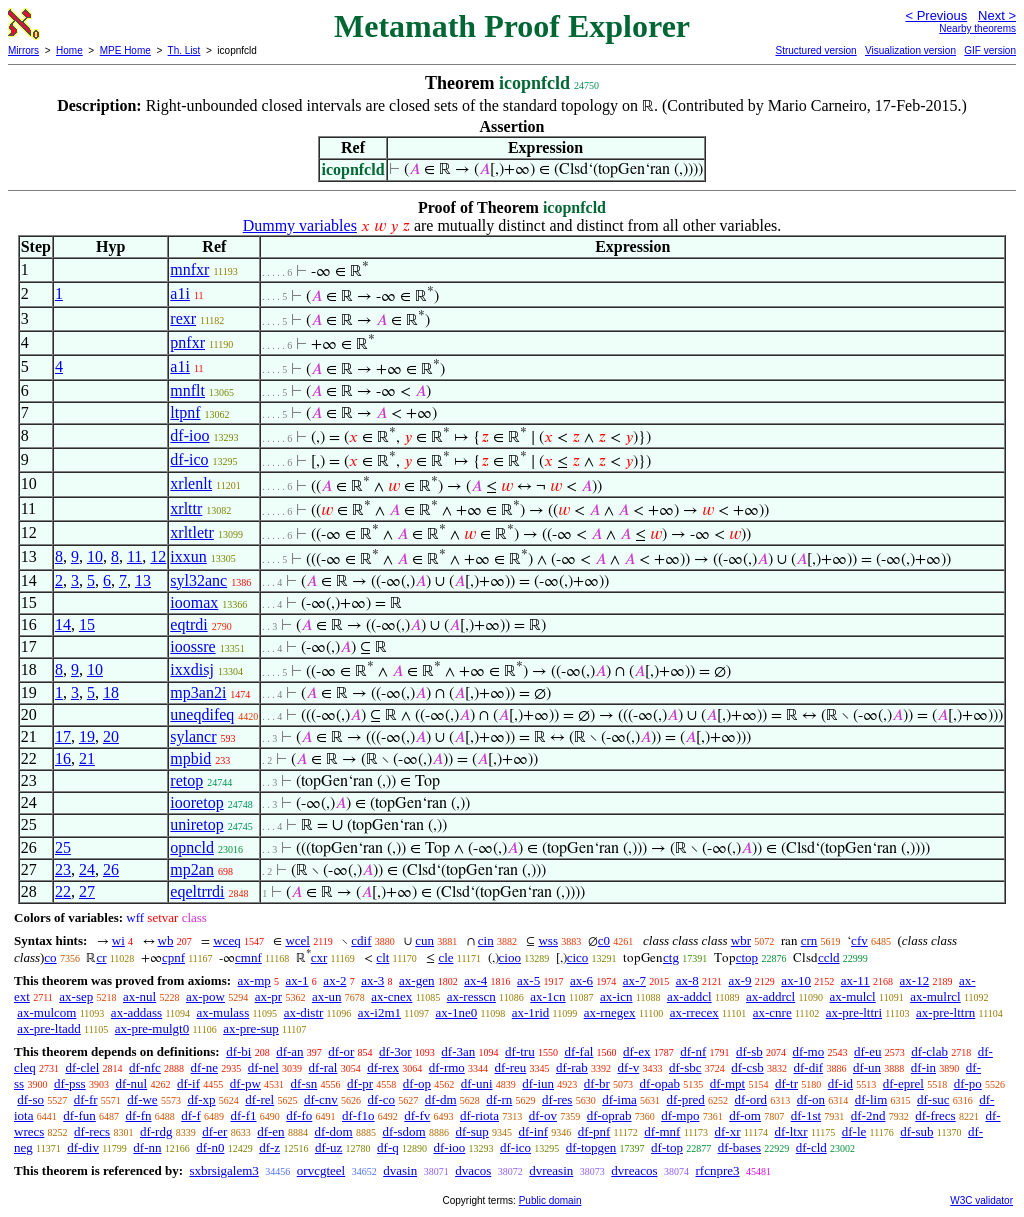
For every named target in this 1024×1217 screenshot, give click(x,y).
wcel (297, 940)
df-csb (747, 1067)
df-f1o (358, 1115)
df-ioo (189, 435)
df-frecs (935, 1115)
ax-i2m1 (379, 1012)
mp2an (192, 869)
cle (445, 957)
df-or (341, 1051)
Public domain (550, 1200)
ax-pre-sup (251, 1028)
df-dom (333, 1131)
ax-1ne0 (456, 1012)
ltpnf (185, 412)
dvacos (473, 1170)
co (50, 957)
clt (382, 957)
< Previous (936, 15)
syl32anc (198, 580)
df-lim (871, 1099)
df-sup (472, 1131)
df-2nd (868, 1115)
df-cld (811, 1147)
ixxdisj (192, 669)
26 (111, 869)
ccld (829, 957)
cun (424, 940)
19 (87, 736)
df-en (270, 1131)
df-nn (147, 1147)
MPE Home (125, 50)
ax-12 (915, 980)
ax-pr (268, 996)
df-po (968, 1083)
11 (134, 556)
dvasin (400, 1170)
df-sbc (685, 1067)
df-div (83, 1147)
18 (111, 692)
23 (63, 869)
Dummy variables (300, 225)
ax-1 (297, 980)
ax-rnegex (610, 1012)
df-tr (786, 1083)
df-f (191, 1115)
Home (69, 50)
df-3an (458, 1051)
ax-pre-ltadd (49, 1028)
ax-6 (581, 980)
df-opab (660, 1083)
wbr (741, 940)
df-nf (693, 1051)
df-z (269, 1147)
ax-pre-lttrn (945, 1012)
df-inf (533, 1131)
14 (63, 624)
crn (809, 940)
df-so (30, 1099)
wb (166, 940)
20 (111, 736)
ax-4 (475, 980)
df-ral (323, 1067)
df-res (557, 1099)
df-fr (86, 1099)
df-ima (619, 1099)
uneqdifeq (202, 714)
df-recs (92, 1131)
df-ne (204, 1067)
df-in (923, 1067)
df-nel (263, 1067)
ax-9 (740, 980)
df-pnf (594, 1131)
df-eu (867, 1051)
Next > (997, 15)
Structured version (815, 50)
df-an (289, 1051)
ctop (747, 957)
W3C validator (981, 1200)
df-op (417, 1083)
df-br (597, 1083)
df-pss (70, 1083)
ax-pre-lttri (854, 1012)
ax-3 (372, 980)
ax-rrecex (694, 1012)
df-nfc (145, 1067)
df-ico (189, 459)
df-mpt (727, 1083)
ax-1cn (547, 996)
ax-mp (254, 980)
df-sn (304, 1083)
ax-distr (304, 1012)
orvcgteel (321, 1170)
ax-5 (528, 980)
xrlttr (186, 508)
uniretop (196, 824)
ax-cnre (772, 1012)
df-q (388, 1147)
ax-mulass (223, 1012)
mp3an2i (198, 692)
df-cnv (321, 1099)
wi (118, 940)
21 (87, 758)
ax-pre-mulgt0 (152, 1028)
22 (63, 891)
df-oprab (609, 1115)
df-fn (139, 1115)
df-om (745, 1115)
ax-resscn (471, 996)
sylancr (193, 736)
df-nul (131, 1083)
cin (486, 940)
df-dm (441, 1099)
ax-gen (416, 980)
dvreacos (634, 1170)
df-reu (511, 1067)
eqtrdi (188, 624)
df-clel (82, 1067)
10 (95, 556)
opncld (192, 847)
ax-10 (796, 980)
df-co (381, 1099)
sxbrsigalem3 (223, 1170)
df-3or (395, 1051)
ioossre (192, 646)
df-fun (79, 1115)
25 (63, 847)
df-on (811, 1099)
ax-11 (855, 980)
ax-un (327, 996)
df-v (629, 1067)
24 (87, 869)
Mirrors (23, 50)
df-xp (201, 1099)
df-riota (479, 1115)
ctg (671, 957)
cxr (319, 957)
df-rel (259, 1099)
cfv (859, 940)
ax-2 (334, 980)
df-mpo (680, 1115)
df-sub (916, 1131)
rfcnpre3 (718, 1170)
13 (143, 580)
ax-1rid (531, 1012)
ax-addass (136, 1012)
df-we (142, 1099)
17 (63, 736)
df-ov (543, 1115)
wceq (226, 940)
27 (87, 891)
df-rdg (156, 1131)
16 (63, 758)
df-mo (808, 1051)
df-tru (520, 1051)
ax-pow (205, 996)
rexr (183, 318)
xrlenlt (191, 483)
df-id (840, 1083)
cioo (510, 957)
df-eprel (903, 1083)
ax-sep (76, 996)
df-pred (686, 1099)
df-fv (417, 1115)
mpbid (190, 758)
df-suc (933, 1099)
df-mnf (662, 1131)
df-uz (328, 1147)
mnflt (187, 390)
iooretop (196, 802)
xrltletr (192, 532)
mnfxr (189, 269)
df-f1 (244, 1115)
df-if (188, 1083)
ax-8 (687, 980)
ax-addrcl (770, 996)
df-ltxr (790, 1131)
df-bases (739, 1147)
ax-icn (616, 996)
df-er (214, 1131)
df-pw (245, 1083)
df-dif (809, 1067)
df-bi (238, 1051)
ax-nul (139, 996)
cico (578, 957)
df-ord (751, 1099)
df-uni (477, 1083)
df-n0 (210, 1147)
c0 (604, 940)
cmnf (248, 957)
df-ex (636, 1051)
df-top (667, 1147)
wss (548, 940)
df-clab (929, 1051)
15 (87, 624)
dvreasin (551, 1170)
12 (158, 556)
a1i (180, 293)
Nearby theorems (977, 28)
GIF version (990, 50)
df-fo (299, 1115)
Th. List (184, 50)
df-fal (578, 1051)
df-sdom (403, 1131)
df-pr (360, 1083)
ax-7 (634, 980)
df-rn (499, 1099)
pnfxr (187, 342)
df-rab (572, 1067)
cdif (361, 940)
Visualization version (910, 50)
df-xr (727, 1131)
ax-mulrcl (935, 996)
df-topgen (591, 1147)
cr (101, 957)
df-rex (383, 1067)
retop (186, 780)
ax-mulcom (46, 1012)
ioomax (194, 602)
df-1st (806, 1115)
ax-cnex (391, 996)
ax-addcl (689, 996)
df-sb (749, 1051)
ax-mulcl (853, 996)
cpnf (173, 957)
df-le (854, 1131)
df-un (867, 1067)
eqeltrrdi (197, 891)
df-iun (538, 1083)
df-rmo (447, 1067)
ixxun (188, 556)
